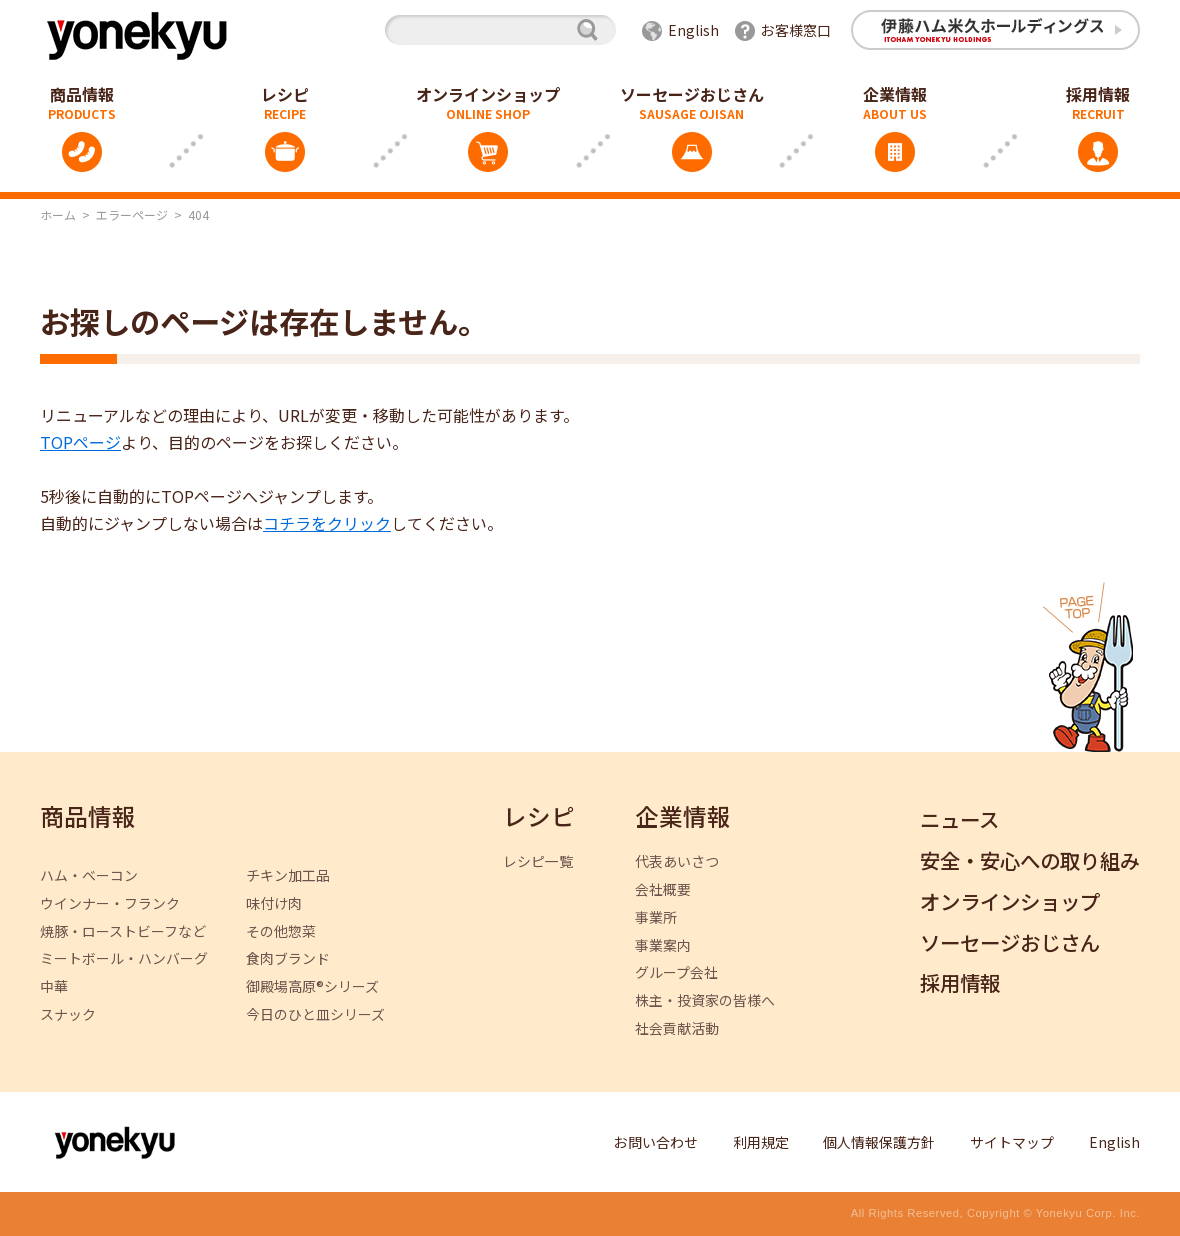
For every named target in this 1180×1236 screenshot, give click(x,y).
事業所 (656, 917)
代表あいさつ (677, 861)
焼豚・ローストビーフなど (123, 931)
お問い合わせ (656, 1142)
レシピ (285, 94)
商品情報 (88, 817)
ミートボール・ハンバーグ (124, 958)
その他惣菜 (281, 931)
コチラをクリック (327, 523)
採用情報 (960, 983)
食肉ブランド (288, 958)
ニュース (959, 820)
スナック (68, 1014)
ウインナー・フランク (110, 903)
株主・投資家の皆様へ (705, 1000)
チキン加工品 (288, 875)
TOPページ (80, 442)
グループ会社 (676, 972)
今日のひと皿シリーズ (315, 1014)
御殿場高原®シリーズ (312, 986)
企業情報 (895, 94)
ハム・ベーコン (89, 875)
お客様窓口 (796, 30)
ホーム (58, 214)
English (693, 30)
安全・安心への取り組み (1030, 861)
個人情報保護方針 (879, 1142)
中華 (54, 986)
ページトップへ (1088, 667)
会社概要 (663, 889)
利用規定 (761, 1142)
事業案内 (663, 945)
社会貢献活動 (677, 1028)
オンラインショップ (488, 94)
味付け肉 (274, 903)
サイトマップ (1012, 1142)
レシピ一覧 (538, 861)
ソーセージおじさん (692, 94)
